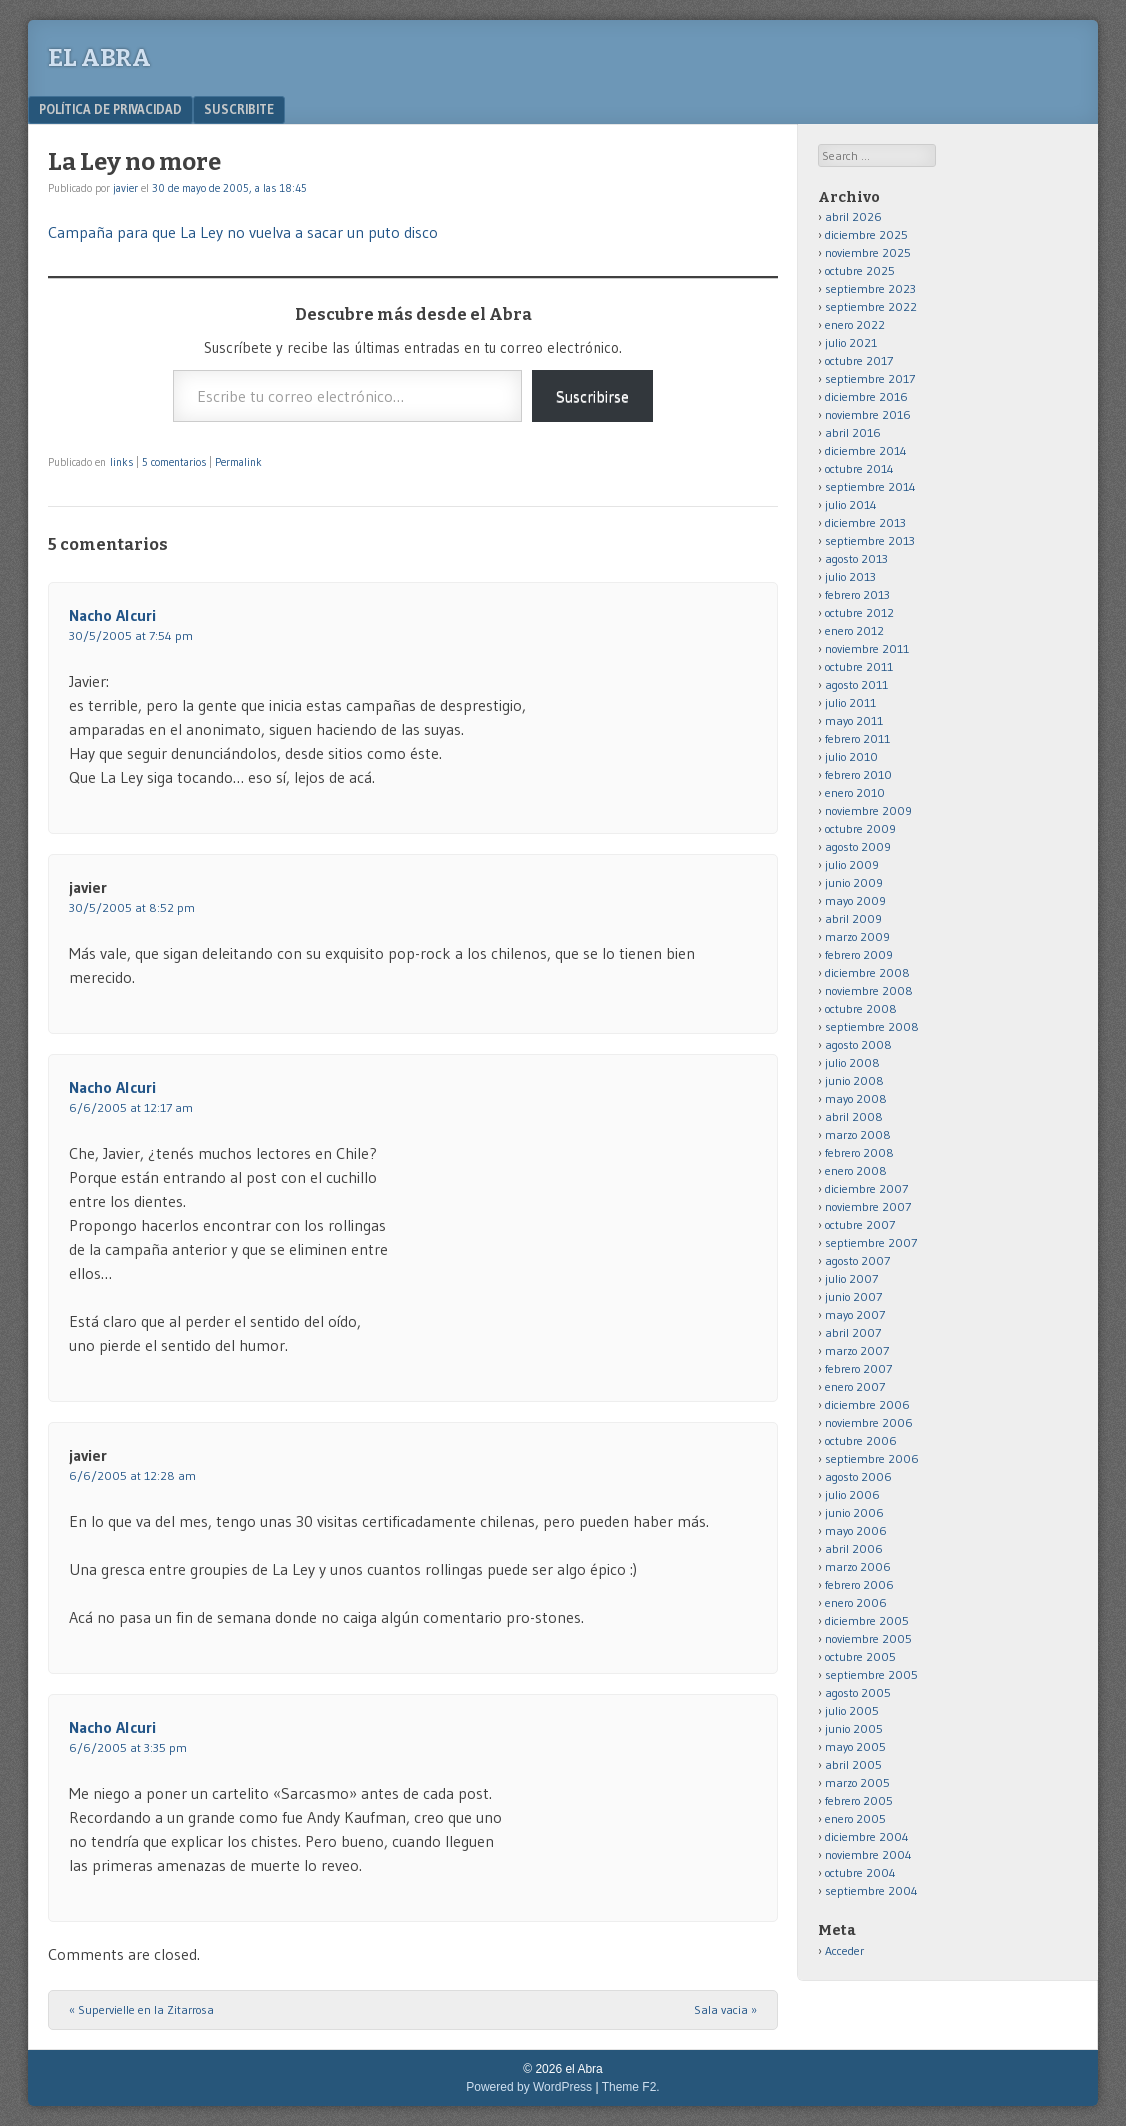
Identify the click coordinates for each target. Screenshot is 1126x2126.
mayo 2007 (855, 1314)
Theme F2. (631, 2087)
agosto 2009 (858, 846)
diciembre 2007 (866, 1188)
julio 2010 (851, 756)
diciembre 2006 (867, 1404)
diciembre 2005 (867, 1620)
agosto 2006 (858, 1476)
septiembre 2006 (872, 1458)
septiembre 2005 (871, 1674)
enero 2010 (855, 792)
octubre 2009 (860, 828)
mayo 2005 (855, 1746)
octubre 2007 (860, 1224)
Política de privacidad (110, 109)
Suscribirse (592, 396)
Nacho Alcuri (112, 615)
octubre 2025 (860, 270)
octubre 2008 (861, 1008)
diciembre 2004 (867, 1836)
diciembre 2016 (866, 396)
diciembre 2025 (866, 234)
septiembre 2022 (871, 306)
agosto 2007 (857, 1260)
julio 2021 (851, 342)
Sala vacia (725, 2009)
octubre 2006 (861, 1440)
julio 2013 (850, 576)
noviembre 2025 (868, 252)
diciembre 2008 (867, 972)
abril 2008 (854, 1116)
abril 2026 (853, 216)
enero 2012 (854, 630)
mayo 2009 (855, 900)
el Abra (99, 58)
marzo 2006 (858, 1566)
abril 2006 (854, 1548)
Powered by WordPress (529, 2087)
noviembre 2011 (867, 648)
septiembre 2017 (870, 378)
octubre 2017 (859, 360)
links (121, 462)
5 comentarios (174, 462)
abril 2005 (853, 1764)
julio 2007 (851, 1278)
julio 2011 (850, 702)
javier (125, 188)
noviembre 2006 (869, 1422)
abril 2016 (853, 432)
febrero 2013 (857, 594)
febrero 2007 (858, 1368)
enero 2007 (855, 1386)
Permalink (238, 462)
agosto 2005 (858, 1692)
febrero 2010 (858, 774)
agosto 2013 (856, 558)
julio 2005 (852, 1710)
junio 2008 (854, 1080)
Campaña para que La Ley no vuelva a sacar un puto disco (243, 232)
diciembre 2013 (865, 522)
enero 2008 (856, 1170)
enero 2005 (855, 1818)
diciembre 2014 (866, 450)
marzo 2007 (857, 1350)
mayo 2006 (856, 1530)
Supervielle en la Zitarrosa (141, 2009)
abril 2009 (853, 918)
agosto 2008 (858, 1044)
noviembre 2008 (869, 990)
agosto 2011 (856, 684)
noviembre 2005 (868, 1638)
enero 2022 (855, 324)
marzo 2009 (857, 936)
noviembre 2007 (868, 1206)
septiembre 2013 (870, 540)
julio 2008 (852, 1062)
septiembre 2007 (871, 1242)
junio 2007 (853, 1296)
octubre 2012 (859, 612)
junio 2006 (854, 1512)
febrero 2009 (859, 954)
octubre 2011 (859, 666)
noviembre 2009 (868, 810)
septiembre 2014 (870, 486)
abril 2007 (853, 1332)
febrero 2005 (859, 1800)
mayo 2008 (856, 1098)
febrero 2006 (859, 1584)
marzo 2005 (857, 1782)
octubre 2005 (860, 1656)
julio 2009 (852, 864)
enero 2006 (856, 1602)
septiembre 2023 (870, 288)
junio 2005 (854, 1728)
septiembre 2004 (871, 1890)
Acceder (844, 1950)
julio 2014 (851, 504)
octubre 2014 (859, 468)
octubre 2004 (860, 1872)
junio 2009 (854, 882)
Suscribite (239, 109)
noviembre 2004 (868, 1854)
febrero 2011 (857, 738)
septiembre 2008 (872, 1026)
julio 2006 (852, 1494)
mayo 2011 (854, 720)
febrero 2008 (859, 1152)
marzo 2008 (858, 1134)
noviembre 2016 (868, 414)
